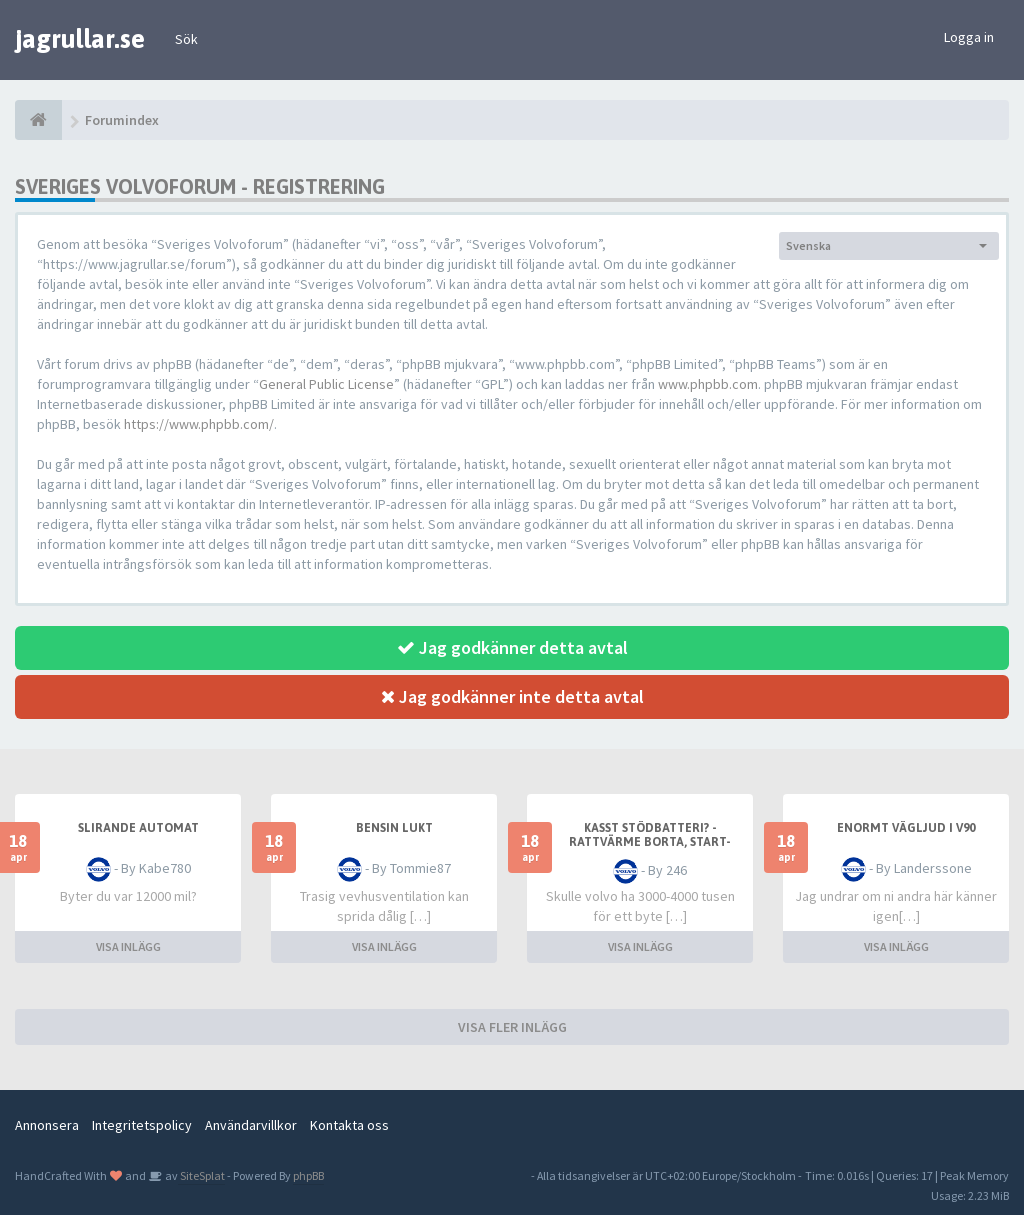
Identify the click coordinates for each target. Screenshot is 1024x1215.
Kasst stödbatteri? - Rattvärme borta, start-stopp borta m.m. (650, 842)
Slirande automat (138, 828)
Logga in (969, 37)
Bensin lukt (394, 828)
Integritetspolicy (142, 1125)
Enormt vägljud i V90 (906, 828)
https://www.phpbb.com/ (199, 424)
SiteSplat (201, 1175)
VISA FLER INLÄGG (512, 1027)
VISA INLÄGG (128, 946)
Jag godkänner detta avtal (512, 647)
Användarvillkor (251, 1125)
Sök (186, 39)
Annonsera (47, 1125)
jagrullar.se (80, 39)
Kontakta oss (349, 1125)
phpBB (308, 1175)
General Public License (326, 384)
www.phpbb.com (708, 384)
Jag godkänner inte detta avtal (512, 696)
